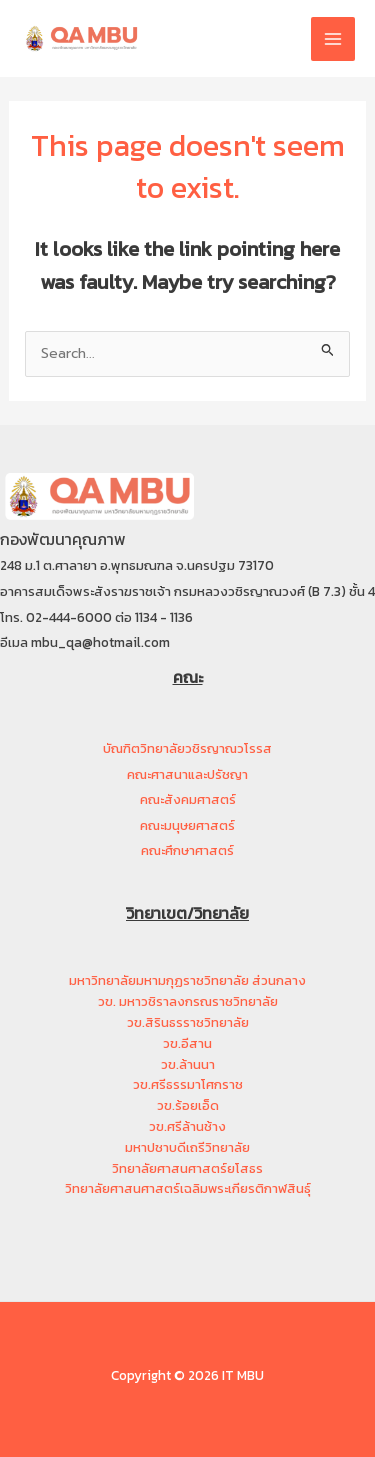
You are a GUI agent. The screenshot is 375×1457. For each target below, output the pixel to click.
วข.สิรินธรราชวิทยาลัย (188, 1022)
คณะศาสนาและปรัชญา (187, 774)
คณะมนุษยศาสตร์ (187, 825)
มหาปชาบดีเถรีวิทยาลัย (187, 1147)
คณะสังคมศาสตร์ (188, 799)
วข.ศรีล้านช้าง (187, 1126)
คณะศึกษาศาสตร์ (187, 850)
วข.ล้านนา (188, 1064)
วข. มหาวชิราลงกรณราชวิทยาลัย (188, 1001)
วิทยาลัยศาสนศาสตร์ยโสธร (187, 1168)
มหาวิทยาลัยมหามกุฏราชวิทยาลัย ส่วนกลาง (187, 980)
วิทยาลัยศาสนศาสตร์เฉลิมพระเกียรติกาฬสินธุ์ (188, 1188)
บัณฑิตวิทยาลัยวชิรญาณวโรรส (187, 748)
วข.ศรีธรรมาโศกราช (188, 1084)
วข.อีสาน (187, 1043)
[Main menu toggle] (333, 39)
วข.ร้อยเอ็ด (188, 1105)
